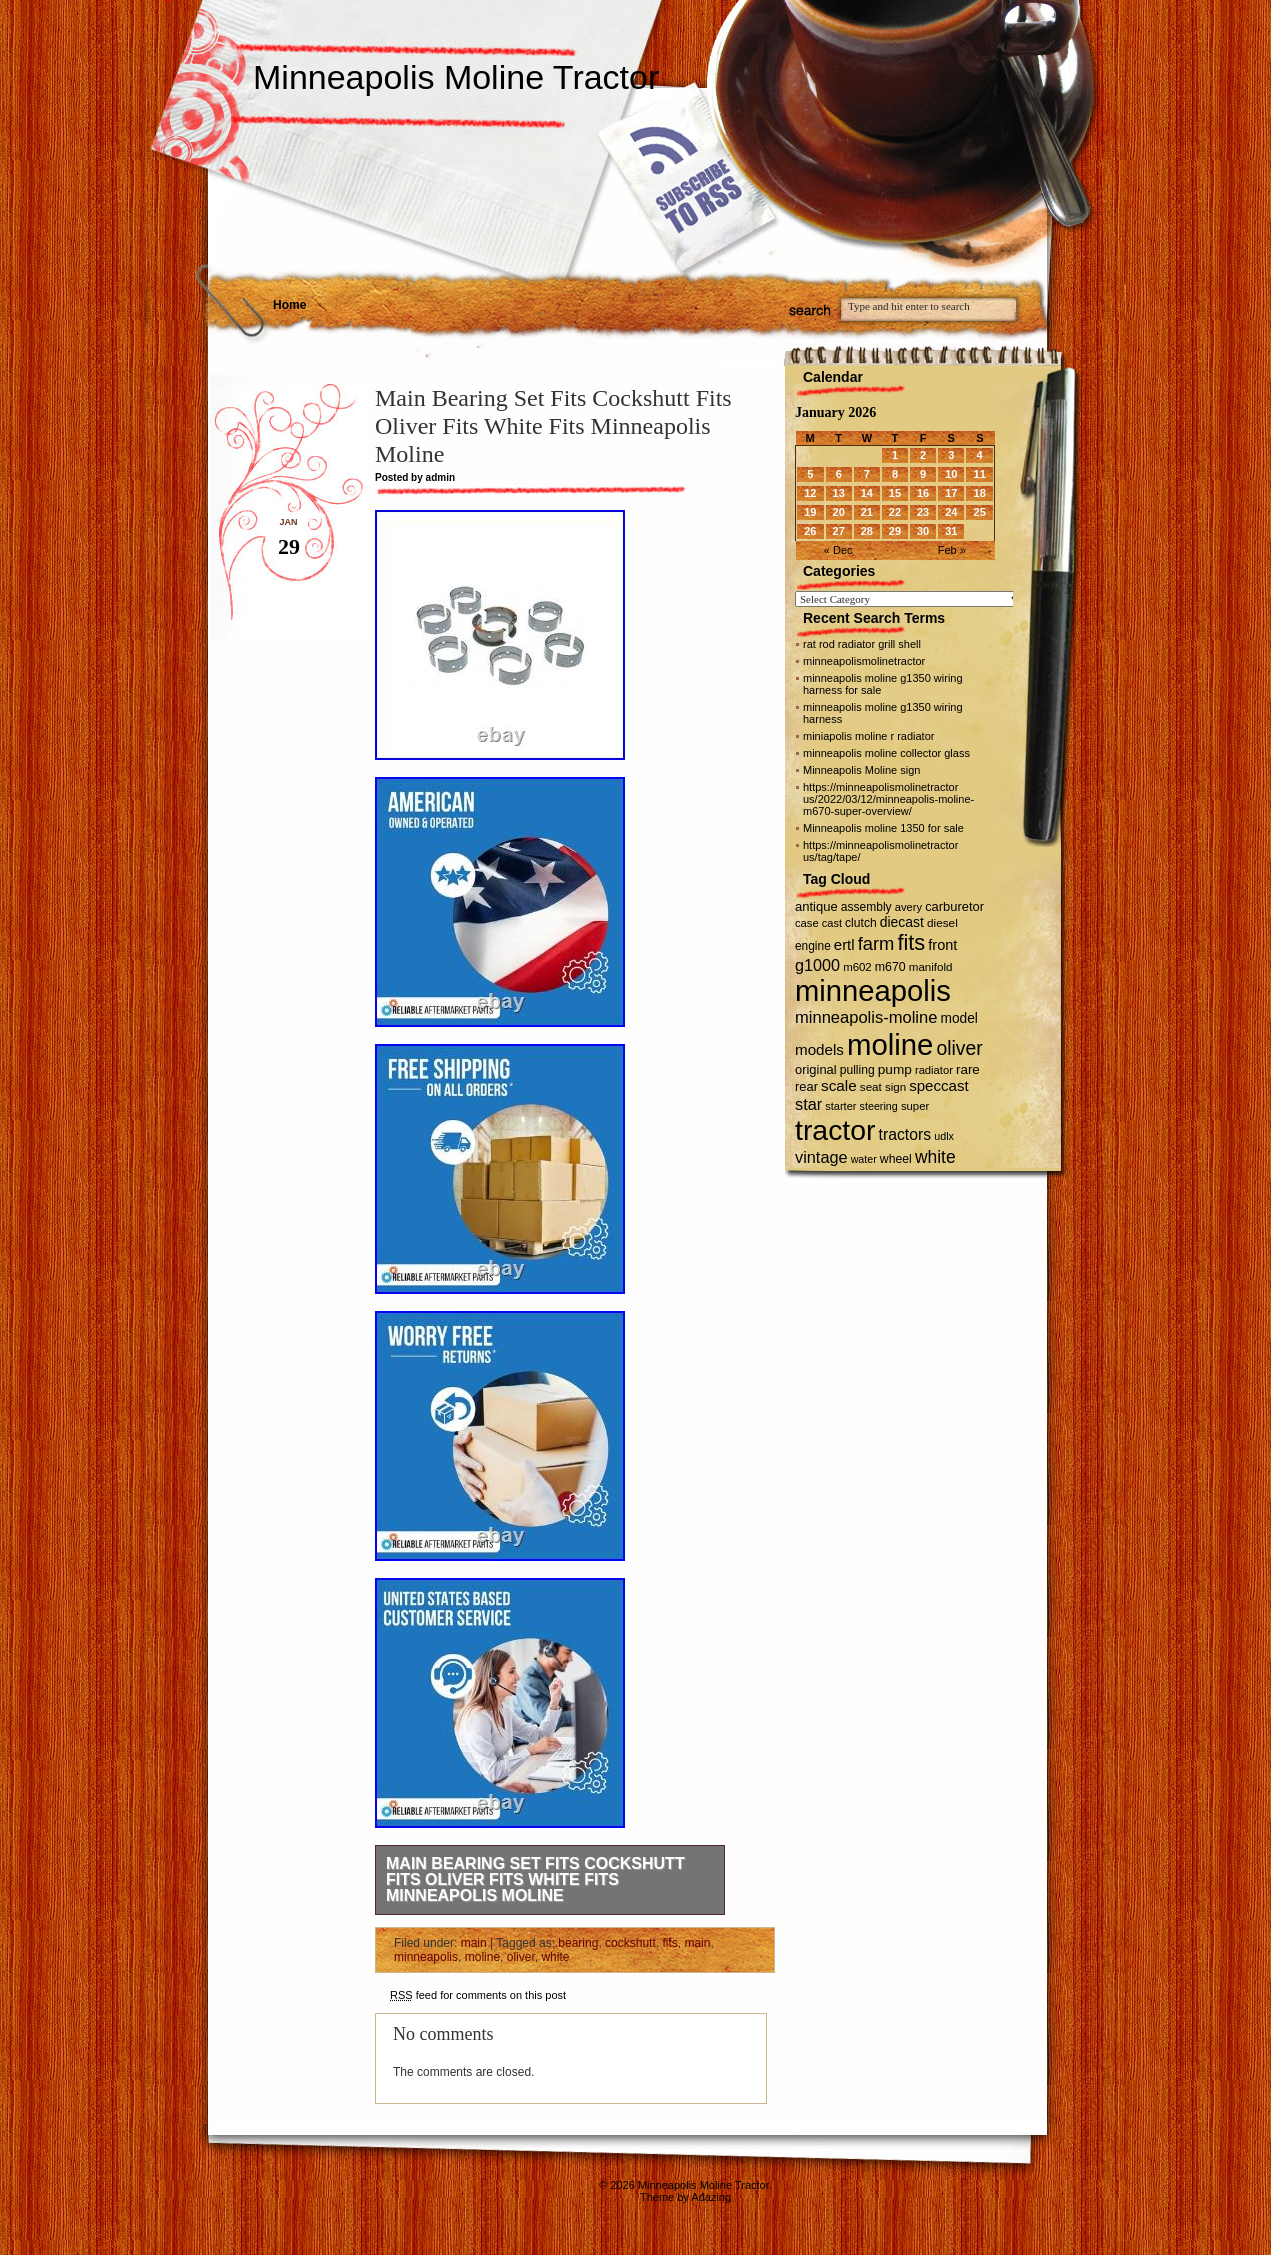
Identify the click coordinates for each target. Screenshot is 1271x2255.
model (958, 1018)
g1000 (817, 965)
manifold (931, 967)
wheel (896, 1159)
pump (895, 1069)
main (474, 1943)
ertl (844, 944)
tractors (905, 1134)
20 (839, 512)
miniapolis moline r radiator (868, 736)
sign (895, 1087)
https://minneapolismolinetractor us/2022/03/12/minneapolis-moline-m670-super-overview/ (888, 799)
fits (669, 1943)
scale (839, 1085)
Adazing (711, 2197)
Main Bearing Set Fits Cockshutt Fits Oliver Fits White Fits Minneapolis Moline (535, 1879)
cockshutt (630, 1943)
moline (482, 1957)
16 (923, 493)
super (915, 1106)
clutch (861, 923)
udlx (944, 1136)
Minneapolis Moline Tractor (456, 77)
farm (876, 943)
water (864, 1159)
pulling (857, 1070)
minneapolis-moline (866, 1017)
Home (289, 305)
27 (839, 531)
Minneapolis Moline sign (861, 770)
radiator (934, 1070)
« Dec (838, 550)
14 (867, 493)
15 (895, 493)
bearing (578, 1943)
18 (980, 493)
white (555, 1957)
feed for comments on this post (478, 1995)
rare (968, 1069)
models (819, 1049)
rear (806, 1086)
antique (816, 906)
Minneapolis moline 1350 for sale (883, 828)
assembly (866, 907)
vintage (821, 1157)
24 (951, 512)
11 (980, 474)
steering (879, 1106)
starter (840, 1106)
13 (839, 493)
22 (895, 512)
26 (810, 531)
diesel (942, 922)
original (816, 1069)
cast (832, 923)
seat (871, 1086)
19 (810, 512)
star (808, 1104)
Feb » (952, 550)
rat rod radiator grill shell (862, 644)
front (942, 945)
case (807, 923)
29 (895, 531)
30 (923, 531)
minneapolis (426, 1957)
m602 (857, 967)
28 (867, 531)
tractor (835, 1130)
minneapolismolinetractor (864, 661)
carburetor (954, 906)
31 (951, 531)
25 (980, 512)
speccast (938, 1085)
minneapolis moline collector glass (886, 753)
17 (951, 493)
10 (951, 474)
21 (867, 512)
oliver (521, 1957)
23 (923, 512)
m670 (890, 967)
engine (813, 946)
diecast (902, 922)
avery (908, 907)
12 (810, 493)
